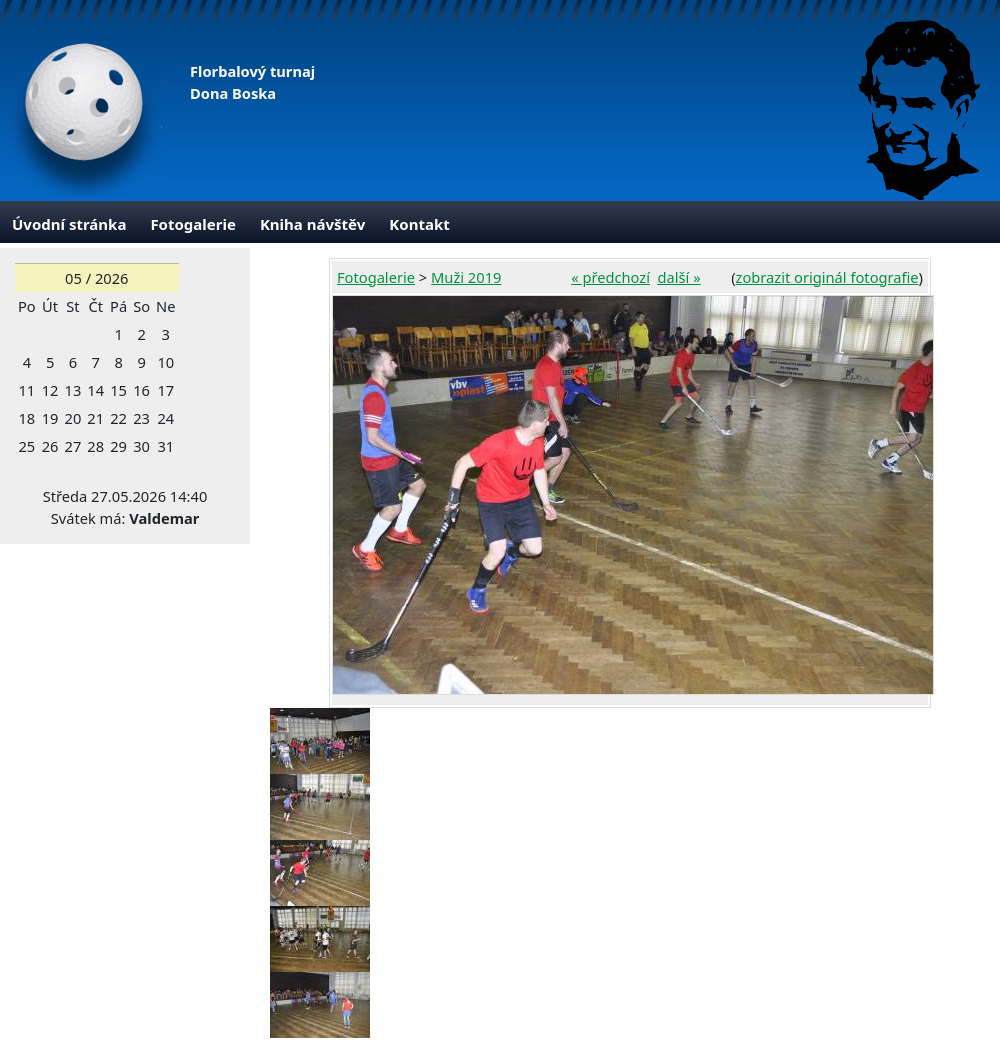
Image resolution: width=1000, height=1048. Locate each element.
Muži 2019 (466, 277)
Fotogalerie (193, 224)
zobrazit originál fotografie (827, 277)
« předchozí (610, 277)
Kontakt (419, 224)
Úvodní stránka (69, 224)
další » (679, 277)
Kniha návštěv (312, 224)
